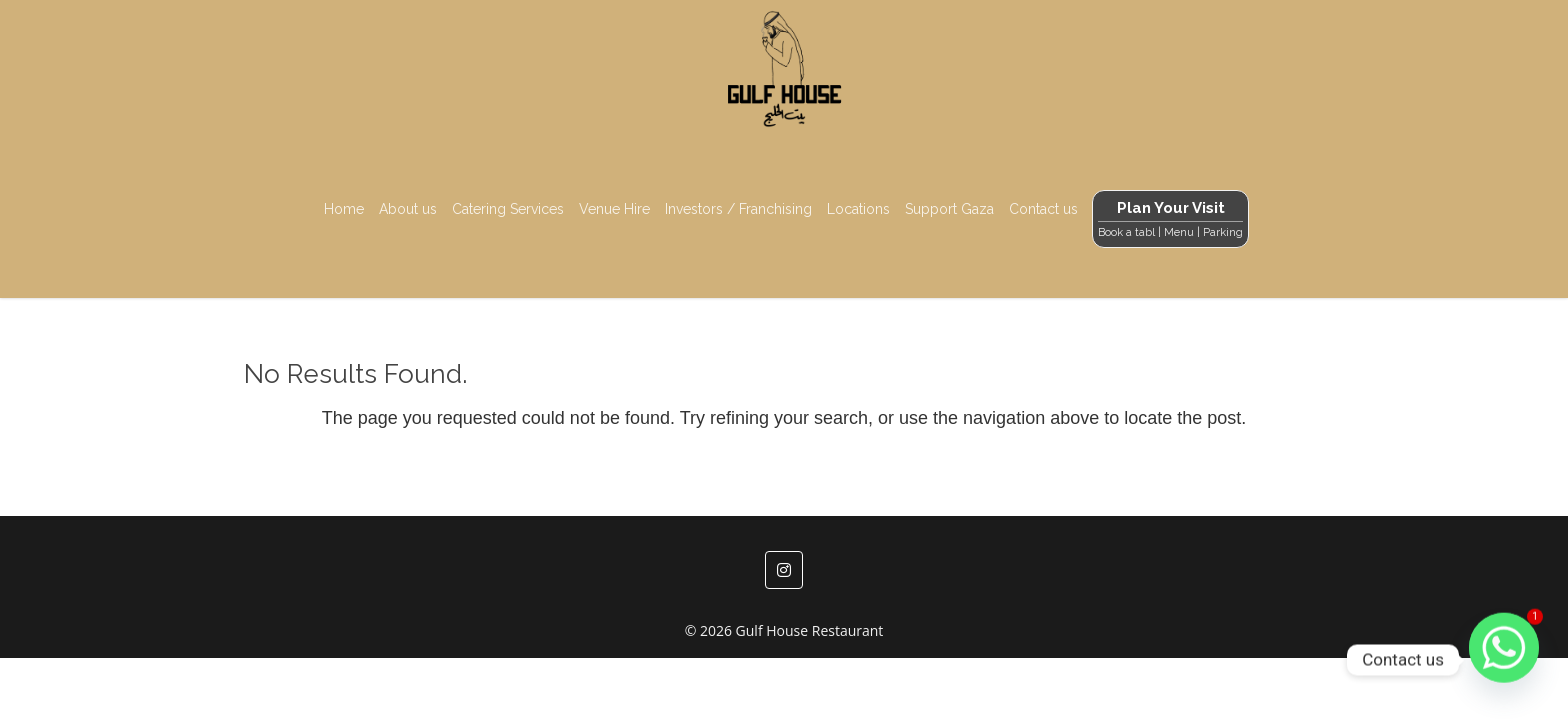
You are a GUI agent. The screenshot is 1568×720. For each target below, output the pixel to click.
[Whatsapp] (1504, 660)
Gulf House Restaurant (810, 630)
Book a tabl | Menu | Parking (1170, 232)
